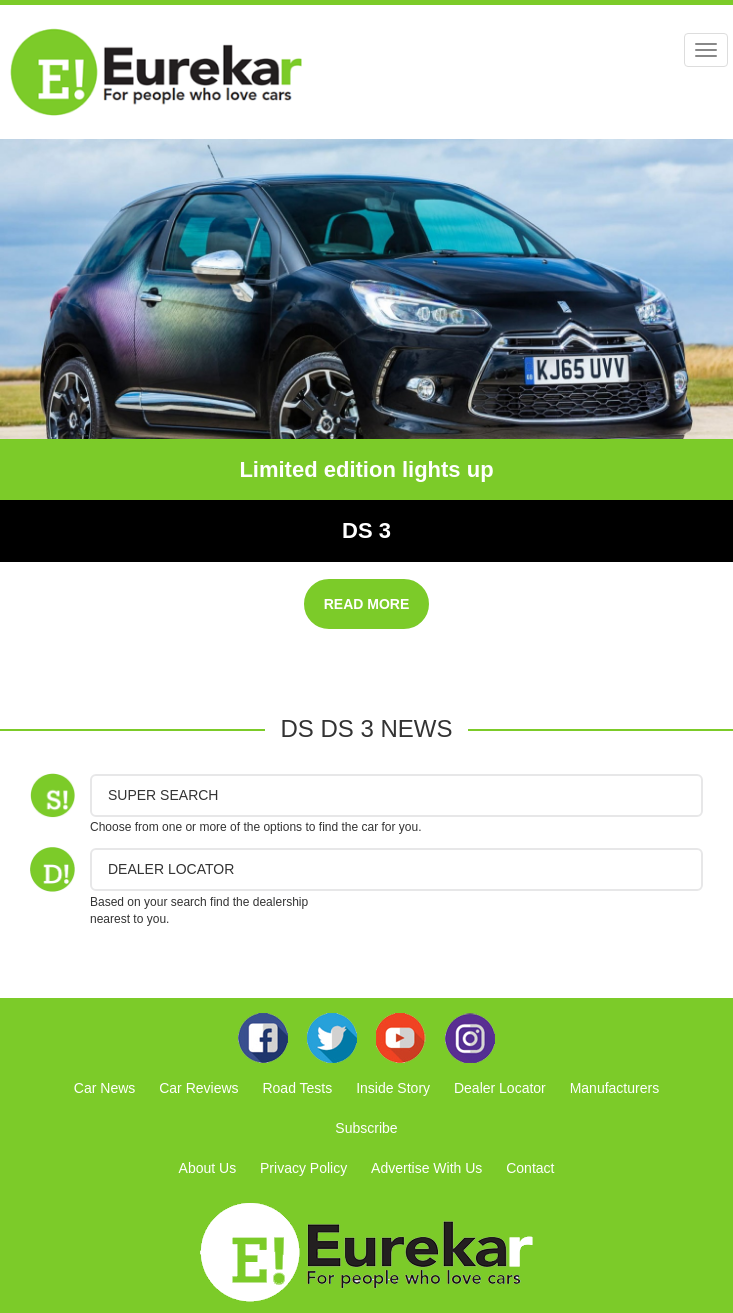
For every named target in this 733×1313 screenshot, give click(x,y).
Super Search (163, 795)
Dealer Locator (500, 1088)
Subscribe (366, 1128)
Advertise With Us (426, 1168)
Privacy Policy (303, 1168)
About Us (208, 1168)
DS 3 (366, 530)
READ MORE (367, 604)
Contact (530, 1168)
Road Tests (297, 1088)
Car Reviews (198, 1088)
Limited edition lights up (366, 469)
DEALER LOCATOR (171, 869)
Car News (104, 1088)
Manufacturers (614, 1088)
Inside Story (393, 1088)
